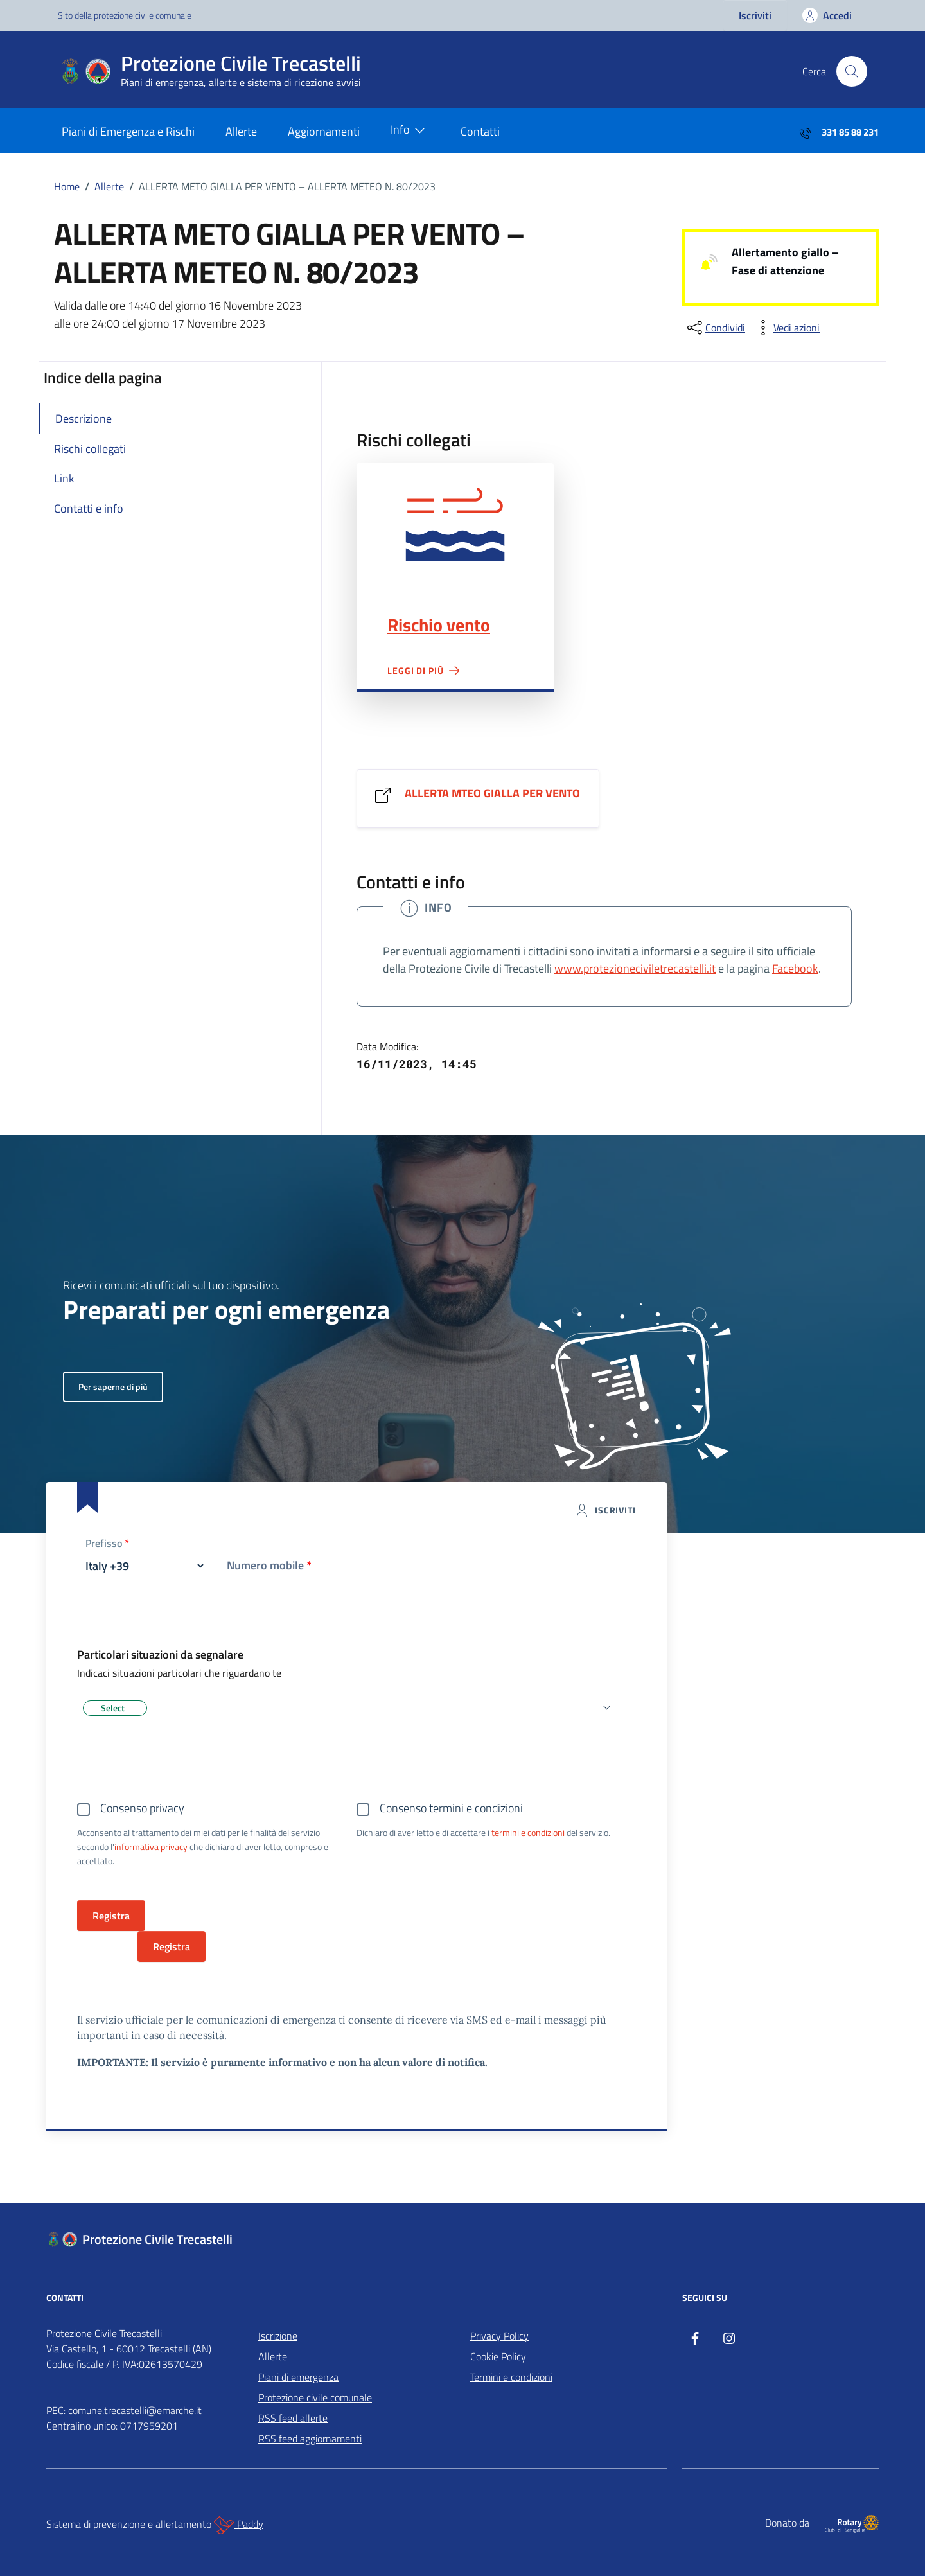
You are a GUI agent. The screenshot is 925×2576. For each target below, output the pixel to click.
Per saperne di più (113, 1386)
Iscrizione (277, 2335)
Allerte (241, 131)
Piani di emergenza (298, 2377)
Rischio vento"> (455, 523)
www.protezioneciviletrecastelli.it (635, 968)
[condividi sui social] (715, 327)
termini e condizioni (528, 1832)
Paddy (238, 2525)
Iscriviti (755, 15)
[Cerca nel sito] (851, 71)
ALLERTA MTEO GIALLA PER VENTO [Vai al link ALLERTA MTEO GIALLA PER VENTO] (492, 793)
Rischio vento (438, 625)
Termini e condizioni (511, 2377)
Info (410, 130)
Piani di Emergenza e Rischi (128, 131)
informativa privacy (151, 1846)
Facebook (795, 968)
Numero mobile (269, 1565)
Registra (171, 1946)
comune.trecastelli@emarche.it (135, 2410)
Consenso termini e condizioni (451, 1808)
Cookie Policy (498, 2356)
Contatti (480, 131)
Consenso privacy (142, 1808)
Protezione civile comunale (315, 2397)
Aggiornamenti (324, 131)
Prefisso (107, 1544)
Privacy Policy (499, 2335)
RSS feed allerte (293, 2418)
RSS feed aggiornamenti (310, 2438)
